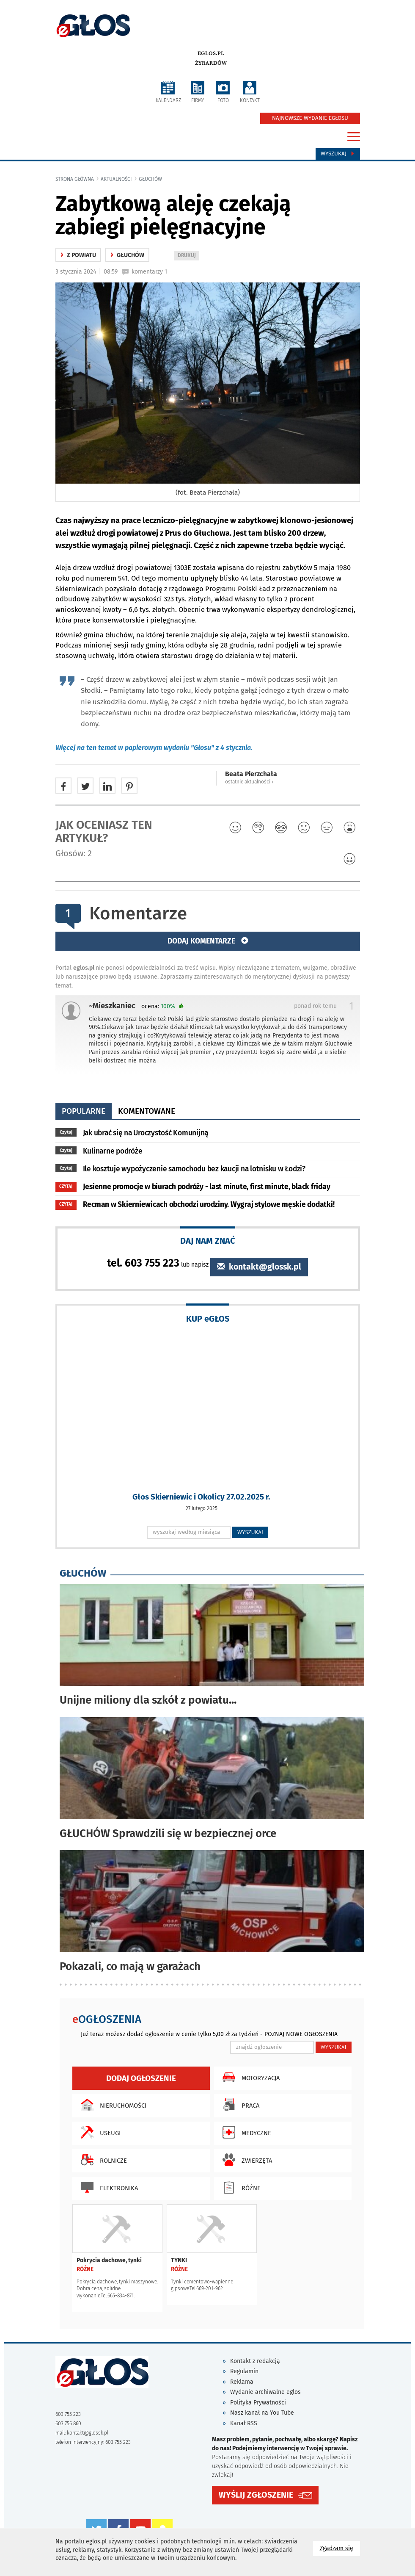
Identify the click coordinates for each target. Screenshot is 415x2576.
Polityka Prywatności (258, 2402)
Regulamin (244, 2371)
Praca (238, 2104)
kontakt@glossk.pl (259, 1267)
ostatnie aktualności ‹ (249, 782)
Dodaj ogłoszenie (141, 2078)
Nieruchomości (111, 2104)
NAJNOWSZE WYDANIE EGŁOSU (310, 118)
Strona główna (74, 179)
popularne (83, 1111)
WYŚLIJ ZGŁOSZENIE (256, 2495)
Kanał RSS (243, 2423)
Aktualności (116, 179)
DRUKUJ (188, 256)
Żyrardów (211, 63)
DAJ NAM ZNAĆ (207, 1240)
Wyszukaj (338, 153)
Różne (239, 2187)
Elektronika (107, 2187)
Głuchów (150, 179)
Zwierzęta (245, 2159)
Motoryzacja (249, 2077)
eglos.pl (211, 53)
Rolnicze (102, 2159)
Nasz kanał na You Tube (262, 2412)
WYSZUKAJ (250, 1532)
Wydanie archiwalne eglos (265, 2392)
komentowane (146, 1111)
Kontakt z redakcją (255, 2361)
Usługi (99, 2132)
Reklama (241, 2381)
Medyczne (244, 2132)
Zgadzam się (340, 2548)
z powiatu (78, 255)
